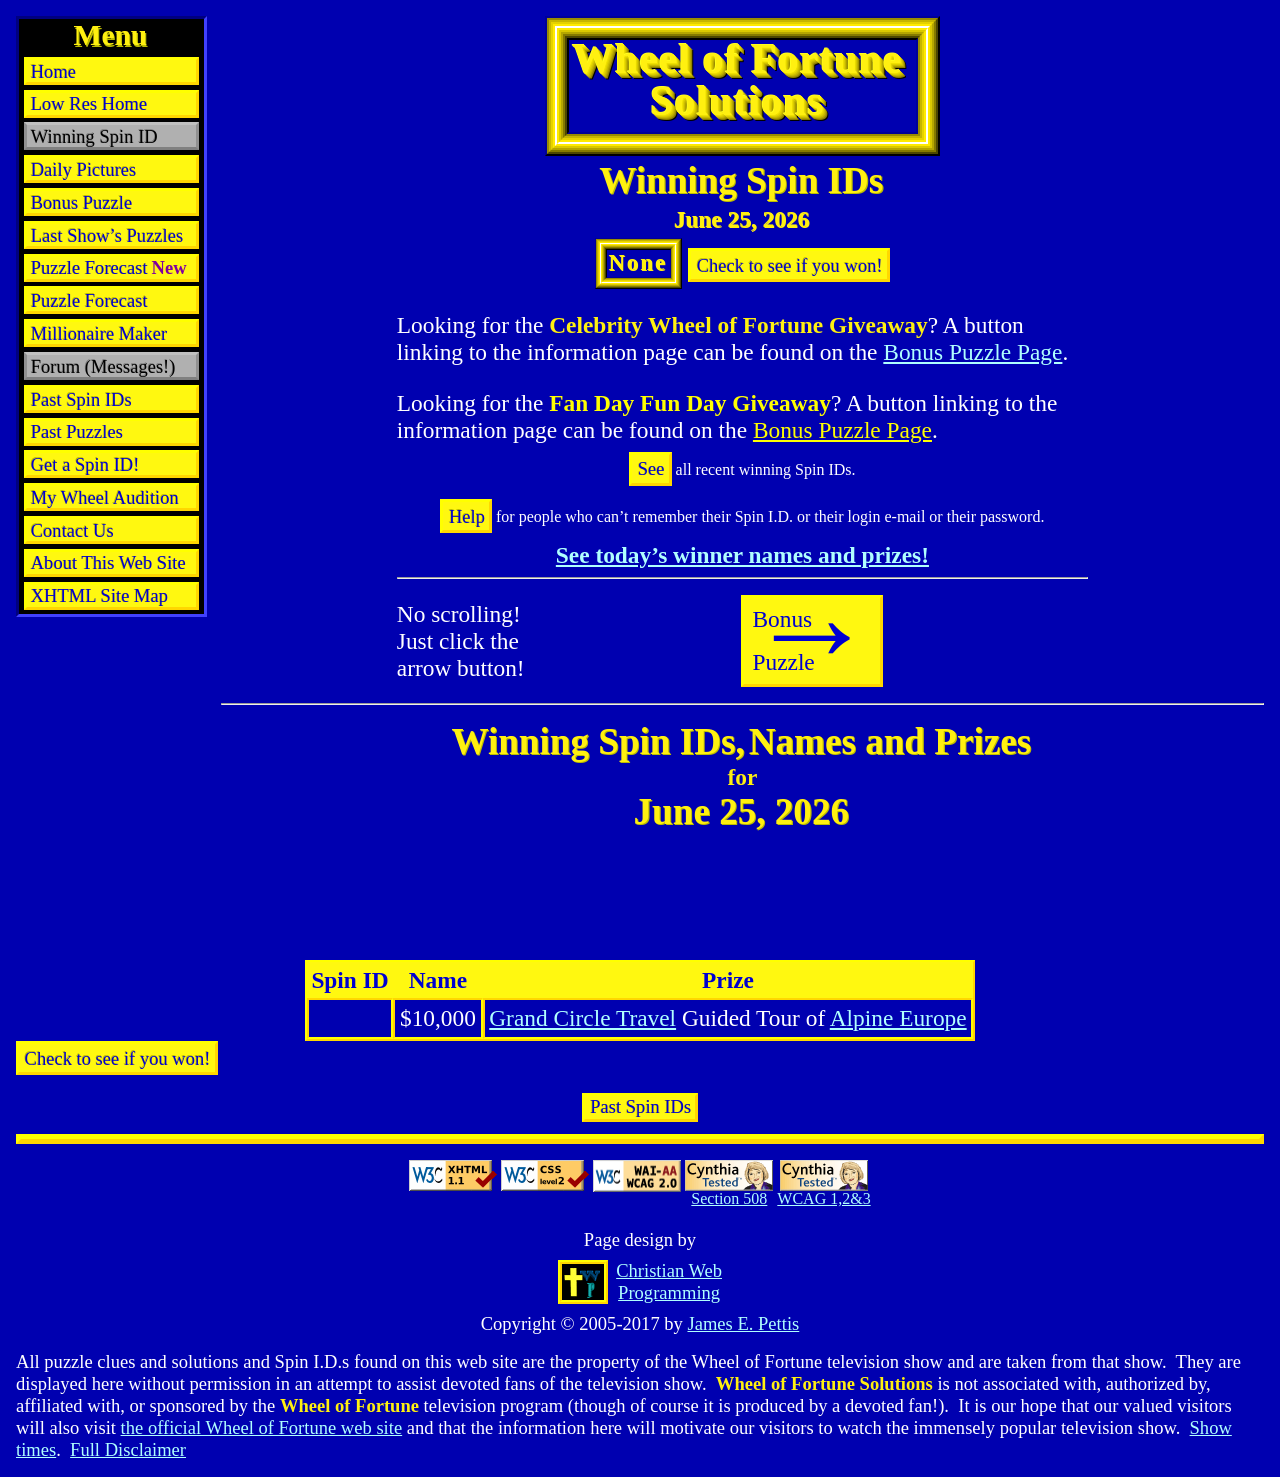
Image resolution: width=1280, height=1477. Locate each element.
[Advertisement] (112, 670)
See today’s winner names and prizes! (742, 555)
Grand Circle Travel (582, 1018)
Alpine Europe (898, 1018)
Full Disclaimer (128, 1449)
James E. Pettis (743, 1323)
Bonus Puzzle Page (972, 352)
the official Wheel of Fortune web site (262, 1427)
